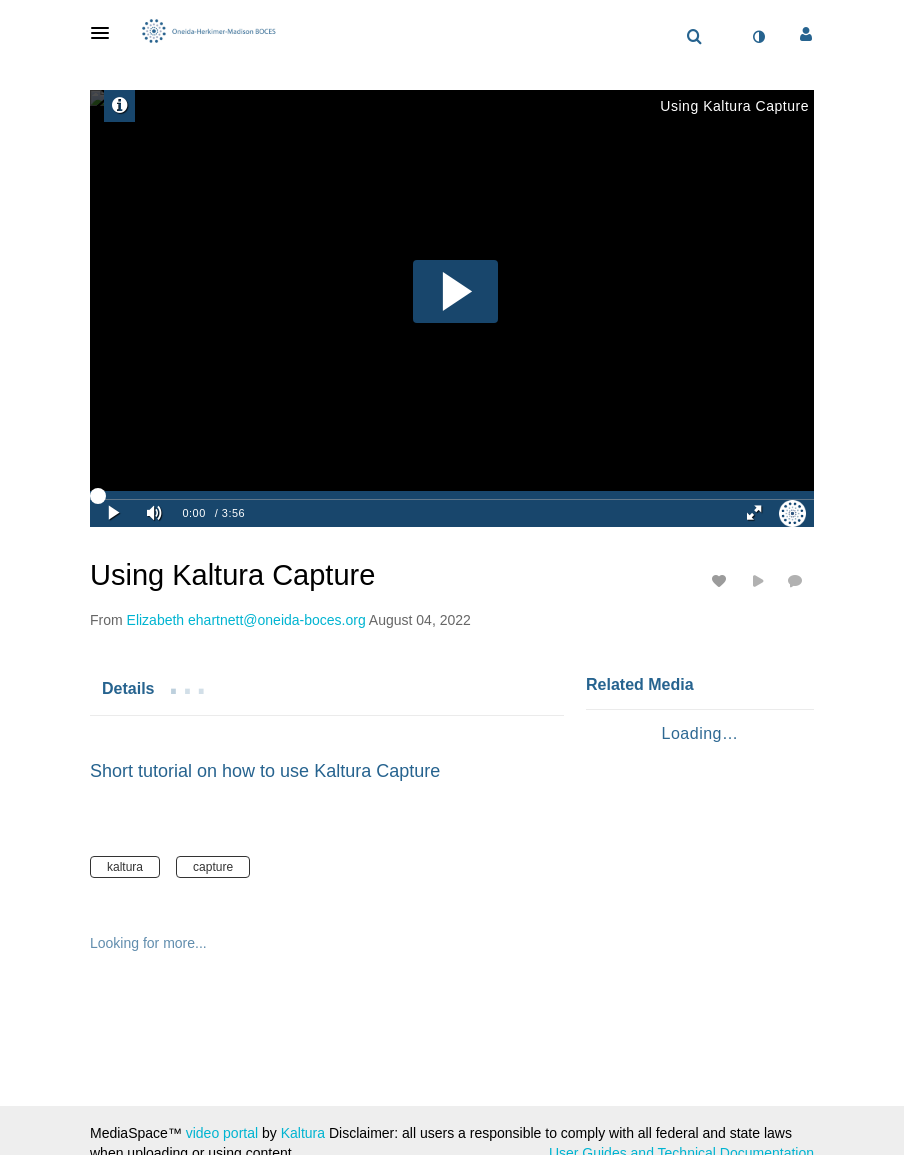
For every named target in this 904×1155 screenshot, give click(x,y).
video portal (222, 1133)
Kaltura (303, 1133)
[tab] (128, 688)
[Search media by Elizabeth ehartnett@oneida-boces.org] (246, 620)
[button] (106, 33)
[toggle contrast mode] (758, 37)
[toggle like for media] (722, 580)
